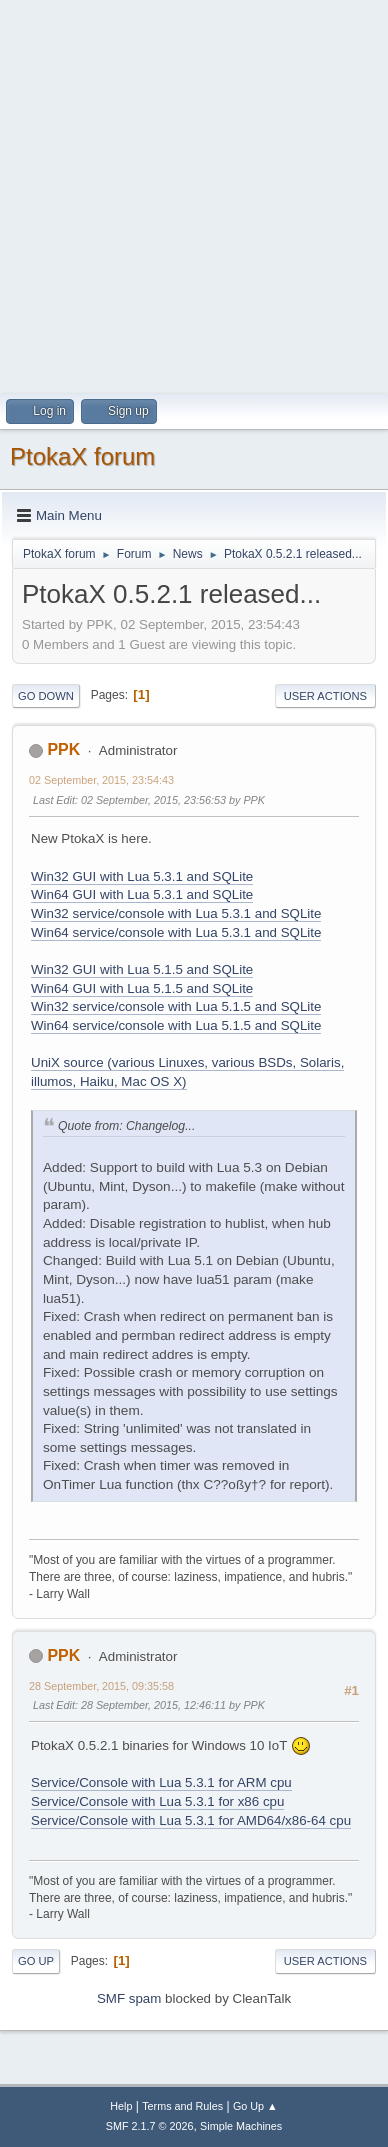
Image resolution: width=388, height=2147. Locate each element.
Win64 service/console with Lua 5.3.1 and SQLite (176, 932)
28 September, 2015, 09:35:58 (101, 1686)
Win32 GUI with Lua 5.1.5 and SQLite (142, 969)
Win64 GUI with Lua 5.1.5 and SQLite (142, 988)
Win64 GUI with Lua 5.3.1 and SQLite (142, 894)
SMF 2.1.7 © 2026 (150, 2126)
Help (121, 2106)
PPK (63, 749)
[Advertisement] (194, 194)
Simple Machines (241, 2126)
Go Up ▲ (255, 2106)
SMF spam (129, 1998)
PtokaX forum (82, 456)
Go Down (46, 696)
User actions (325, 696)
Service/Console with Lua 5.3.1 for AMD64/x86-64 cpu (191, 1820)
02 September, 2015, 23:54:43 (101, 780)
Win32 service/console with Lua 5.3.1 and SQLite (176, 913)
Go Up (36, 1961)
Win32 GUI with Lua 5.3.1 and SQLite (142, 876)
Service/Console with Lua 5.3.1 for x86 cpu (157, 1801)
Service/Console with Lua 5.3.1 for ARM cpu (161, 1782)
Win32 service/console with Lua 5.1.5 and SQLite (176, 1006)
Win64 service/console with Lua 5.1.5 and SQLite (176, 1025)
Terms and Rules (182, 2106)
